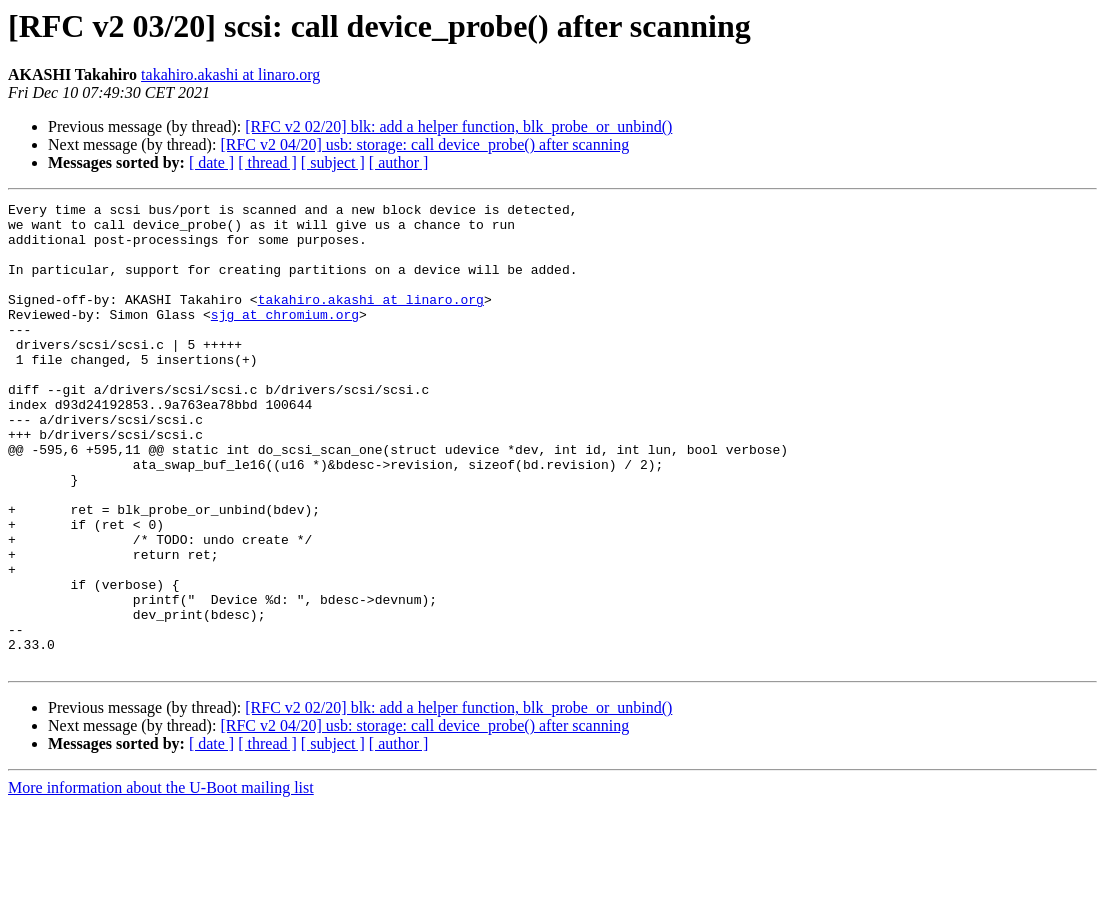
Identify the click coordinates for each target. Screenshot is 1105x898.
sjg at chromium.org (285, 338)
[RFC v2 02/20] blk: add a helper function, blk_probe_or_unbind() (458, 126)
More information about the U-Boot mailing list (161, 880)
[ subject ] (333, 162)
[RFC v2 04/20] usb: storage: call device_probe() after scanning (424, 144)
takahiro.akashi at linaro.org (230, 74)
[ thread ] (267, 162)
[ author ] (399, 162)
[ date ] (211, 162)
